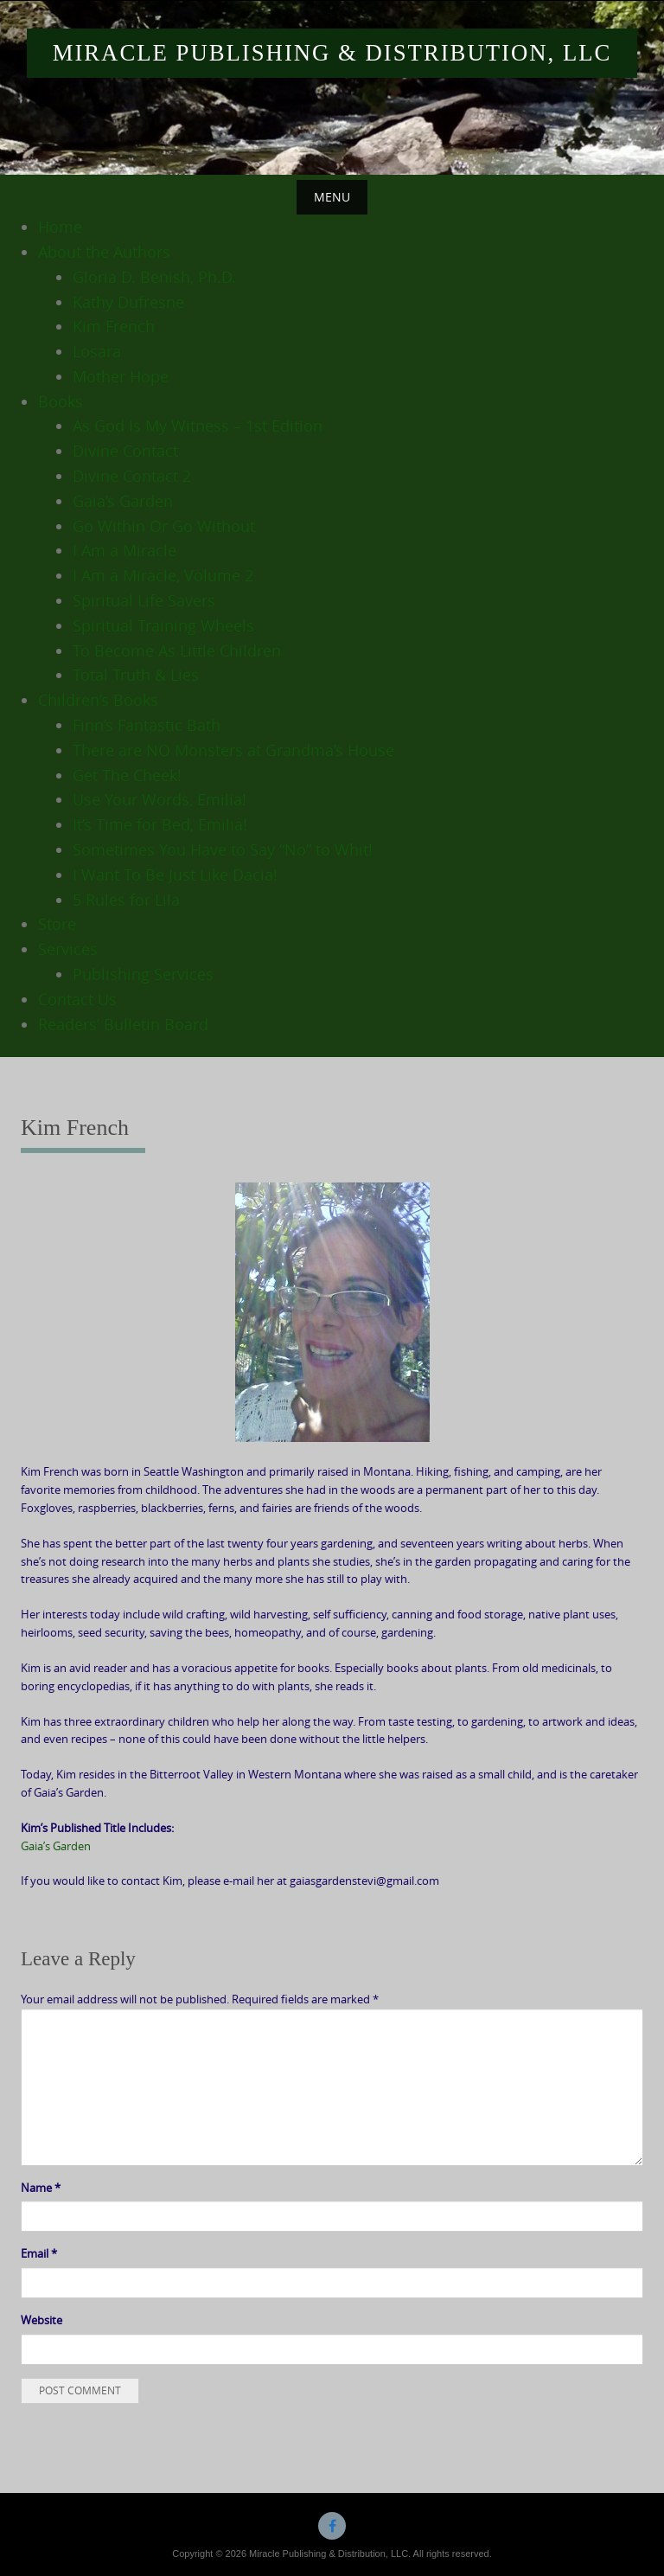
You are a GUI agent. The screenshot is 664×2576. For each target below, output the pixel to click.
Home (60, 226)
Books (60, 401)
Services (68, 949)
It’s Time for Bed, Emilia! (160, 824)
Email (39, 2253)
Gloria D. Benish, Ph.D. (154, 276)
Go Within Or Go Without (164, 526)
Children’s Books (98, 699)
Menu (332, 197)
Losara (97, 351)
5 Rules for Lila (126, 899)
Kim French (114, 326)
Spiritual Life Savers (144, 600)
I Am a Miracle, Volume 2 (163, 575)
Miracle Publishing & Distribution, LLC (332, 53)
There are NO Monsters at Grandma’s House (233, 750)
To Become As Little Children (177, 650)
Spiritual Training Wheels (163, 625)
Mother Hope (121, 376)
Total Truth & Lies (136, 674)
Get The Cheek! (127, 775)
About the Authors (104, 251)
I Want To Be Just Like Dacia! (175, 874)
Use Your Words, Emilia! (159, 799)
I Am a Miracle (124, 550)
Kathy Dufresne (128, 302)
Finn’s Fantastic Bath (146, 724)
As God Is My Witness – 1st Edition (197, 425)
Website (41, 2320)
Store (57, 923)
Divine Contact (125, 450)
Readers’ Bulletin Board (123, 1024)
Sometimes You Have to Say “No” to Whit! (223, 849)
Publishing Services (143, 974)
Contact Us (77, 999)
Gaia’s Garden (123, 500)
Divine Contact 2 (132, 475)
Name (41, 2187)
